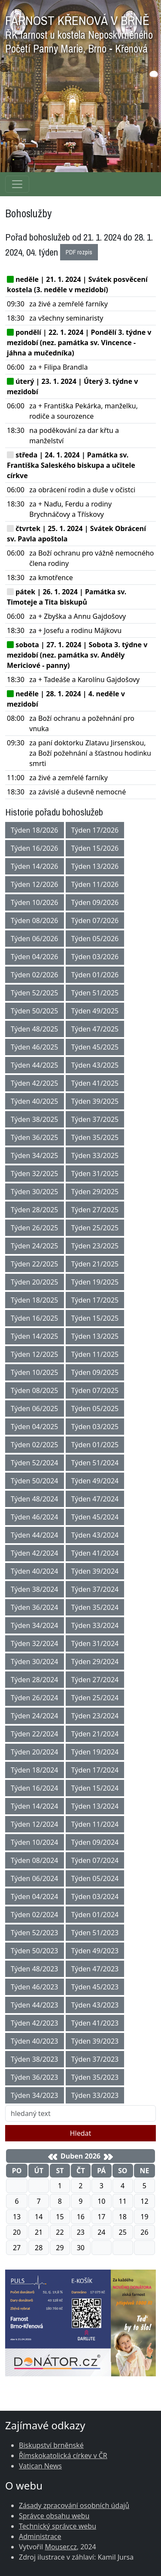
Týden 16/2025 (34, 1318)
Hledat (80, 2133)
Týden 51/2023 (95, 1932)
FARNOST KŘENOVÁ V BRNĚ (79, 32)
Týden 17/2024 (95, 1770)
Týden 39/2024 (95, 1571)
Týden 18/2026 (34, 830)
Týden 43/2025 (95, 1065)
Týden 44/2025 (34, 1065)
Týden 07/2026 (95, 920)
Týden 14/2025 (34, 1336)
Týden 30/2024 (34, 1661)
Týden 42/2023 (34, 2023)
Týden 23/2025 (95, 1246)
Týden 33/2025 (95, 1155)
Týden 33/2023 (95, 2095)
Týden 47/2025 (95, 1029)
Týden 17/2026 (95, 830)
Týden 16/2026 (34, 848)
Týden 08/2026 (34, 920)
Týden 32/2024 (34, 1643)
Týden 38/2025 (34, 1119)
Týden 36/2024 (34, 1607)
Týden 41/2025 (95, 1083)
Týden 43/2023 (95, 2005)
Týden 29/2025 (95, 1191)
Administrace (40, 2536)
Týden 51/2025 (95, 993)
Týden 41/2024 (95, 1553)
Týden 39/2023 (95, 2041)
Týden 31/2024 (95, 1643)
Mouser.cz (60, 2546)
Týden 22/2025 (34, 1264)
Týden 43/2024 (95, 1535)
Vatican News (40, 2466)
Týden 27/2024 (95, 1679)
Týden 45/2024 (95, 1517)
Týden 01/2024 (95, 1914)
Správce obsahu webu (54, 2515)
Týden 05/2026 (95, 938)
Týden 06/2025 (34, 1408)
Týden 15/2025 (95, 1318)
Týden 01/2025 (95, 1444)
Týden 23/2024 (95, 1715)
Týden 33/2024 (95, 1625)
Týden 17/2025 (95, 1300)
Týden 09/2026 (95, 902)
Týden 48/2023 (34, 1969)
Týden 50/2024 (34, 1481)
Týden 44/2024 (34, 1535)
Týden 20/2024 (34, 1752)
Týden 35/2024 (95, 1607)
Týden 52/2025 (34, 993)
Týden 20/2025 (34, 1282)
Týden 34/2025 (34, 1155)
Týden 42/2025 (34, 1083)
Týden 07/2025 (95, 1390)
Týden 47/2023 (95, 1969)
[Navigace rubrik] (17, 184)
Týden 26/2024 (34, 1697)
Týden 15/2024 (95, 1788)
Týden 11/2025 (95, 1354)
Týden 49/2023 (95, 1950)
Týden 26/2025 (34, 1227)
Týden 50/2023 (34, 1950)
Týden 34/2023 (34, 2095)
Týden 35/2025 (95, 1137)
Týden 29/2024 (95, 1661)
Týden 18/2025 (34, 1300)
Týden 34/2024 (34, 1625)
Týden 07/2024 (95, 1860)
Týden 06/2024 (34, 1878)
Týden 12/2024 (34, 1824)
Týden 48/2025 (34, 1029)
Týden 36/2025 (34, 1137)
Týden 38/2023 (34, 2059)
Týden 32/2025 (34, 1173)
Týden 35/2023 (95, 2077)
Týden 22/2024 (34, 1734)
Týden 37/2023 (95, 2059)
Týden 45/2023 (95, 1987)
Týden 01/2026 (95, 974)
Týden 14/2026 (34, 866)
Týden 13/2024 (95, 1806)
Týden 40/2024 (34, 1571)
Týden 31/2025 (95, 1173)
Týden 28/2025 (34, 1209)
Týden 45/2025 (95, 1047)
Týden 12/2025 (34, 1354)
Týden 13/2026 (95, 866)
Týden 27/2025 (95, 1209)
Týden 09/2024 (95, 1842)
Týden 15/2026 (95, 848)
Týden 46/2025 (34, 1047)
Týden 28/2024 (34, 1679)
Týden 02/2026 (34, 974)
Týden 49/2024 (95, 1481)
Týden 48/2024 (34, 1499)
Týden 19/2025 (95, 1282)
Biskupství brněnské (51, 2445)
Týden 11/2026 (95, 884)
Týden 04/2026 (34, 956)
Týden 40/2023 (34, 2041)
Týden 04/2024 (34, 1896)
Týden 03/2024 (95, 1896)
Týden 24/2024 (34, 1715)
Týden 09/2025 (95, 1372)
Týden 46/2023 (34, 1987)
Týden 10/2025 (34, 1372)
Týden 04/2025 (34, 1426)
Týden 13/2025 (95, 1336)
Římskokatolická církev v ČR (63, 2455)
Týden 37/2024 (95, 1589)
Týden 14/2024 (34, 1806)
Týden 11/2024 (95, 1824)
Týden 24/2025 (34, 1246)
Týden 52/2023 (34, 1932)
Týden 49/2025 (95, 1011)
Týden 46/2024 (34, 1517)
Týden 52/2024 (34, 1462)
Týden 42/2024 (34, 1553)
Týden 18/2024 (34, 1770)
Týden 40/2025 (34, 1101)
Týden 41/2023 (95, 2023)
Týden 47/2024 (95, 1499)
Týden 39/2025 (95, 1101)
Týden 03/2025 (95, 1426)
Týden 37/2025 (95, 1119)
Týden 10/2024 (34, 1842)
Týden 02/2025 (34, 1444)
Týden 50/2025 (34, 1011)
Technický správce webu (57, 2526)
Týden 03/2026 (95, 956)
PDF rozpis (79, 252)
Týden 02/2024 (34, 1914)
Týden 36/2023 (34, 2077)
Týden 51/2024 (95, 1462)
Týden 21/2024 (95, 1734)
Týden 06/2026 (34, 938)
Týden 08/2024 (34, 1860)
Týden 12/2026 (34, 884)
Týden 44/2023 (34, 2005)
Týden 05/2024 (95, 1878)
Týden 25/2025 (95, 1227)
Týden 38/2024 (34, 1589)
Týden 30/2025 (34, 1191)
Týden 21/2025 (95, 1264)
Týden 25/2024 (95, 1697)
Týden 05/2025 (95, 1408)
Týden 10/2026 (34, 902)
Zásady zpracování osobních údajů (74, 2505)
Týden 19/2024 (95, 1752)
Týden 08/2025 (34, 1390)
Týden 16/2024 (34, 1788)
